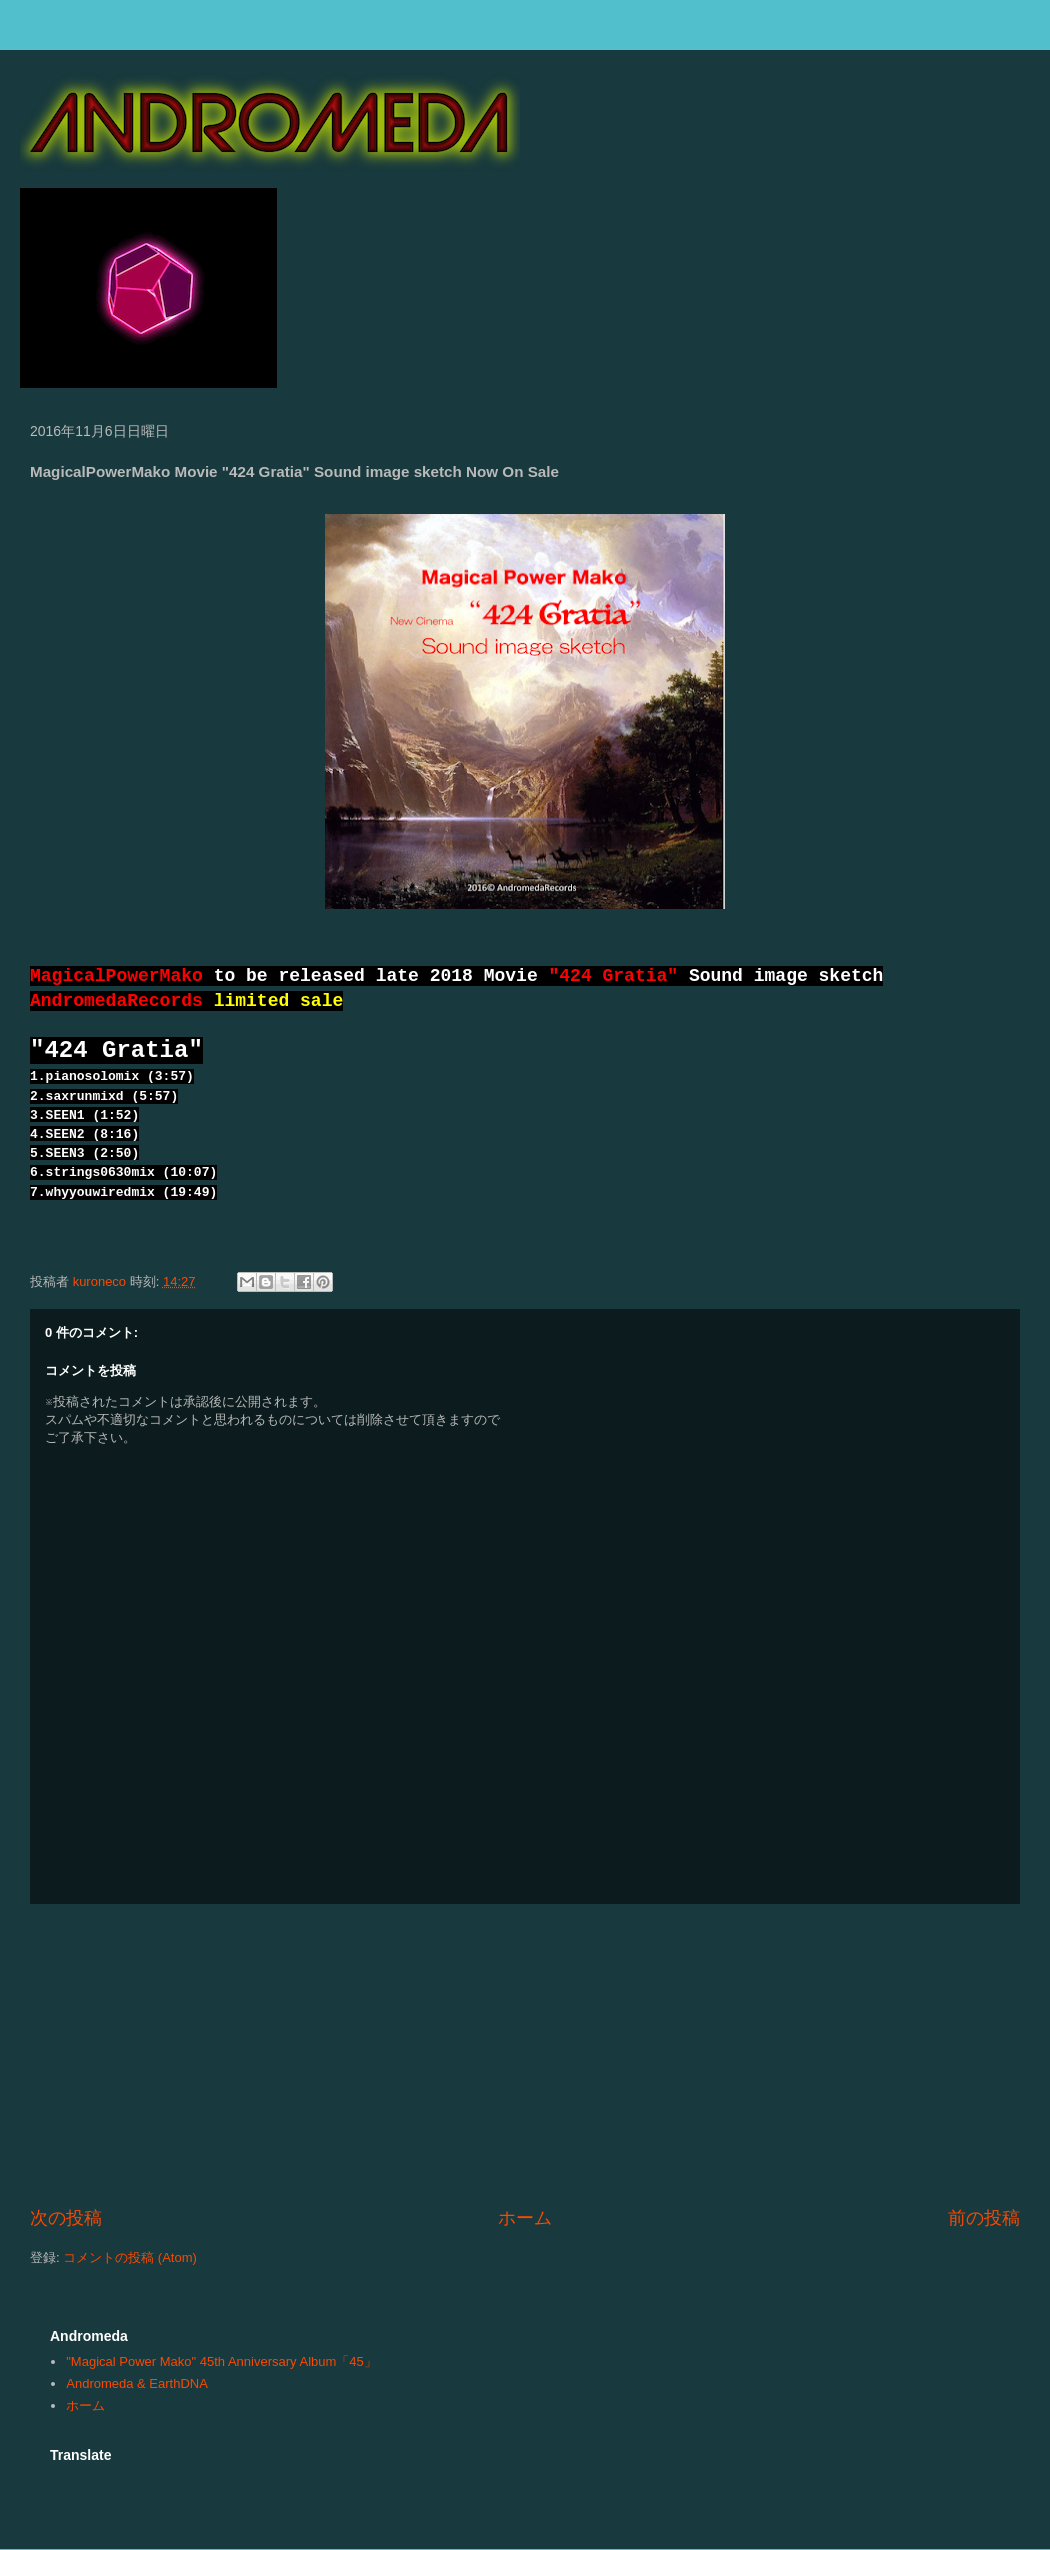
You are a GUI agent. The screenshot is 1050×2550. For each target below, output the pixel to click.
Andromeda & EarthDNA (137, 2383)
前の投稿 (984, 2218)
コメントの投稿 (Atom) (130, 2257)
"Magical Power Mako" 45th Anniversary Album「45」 (221, 2361)
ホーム (525, 2218)
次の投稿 (66, 2218)
